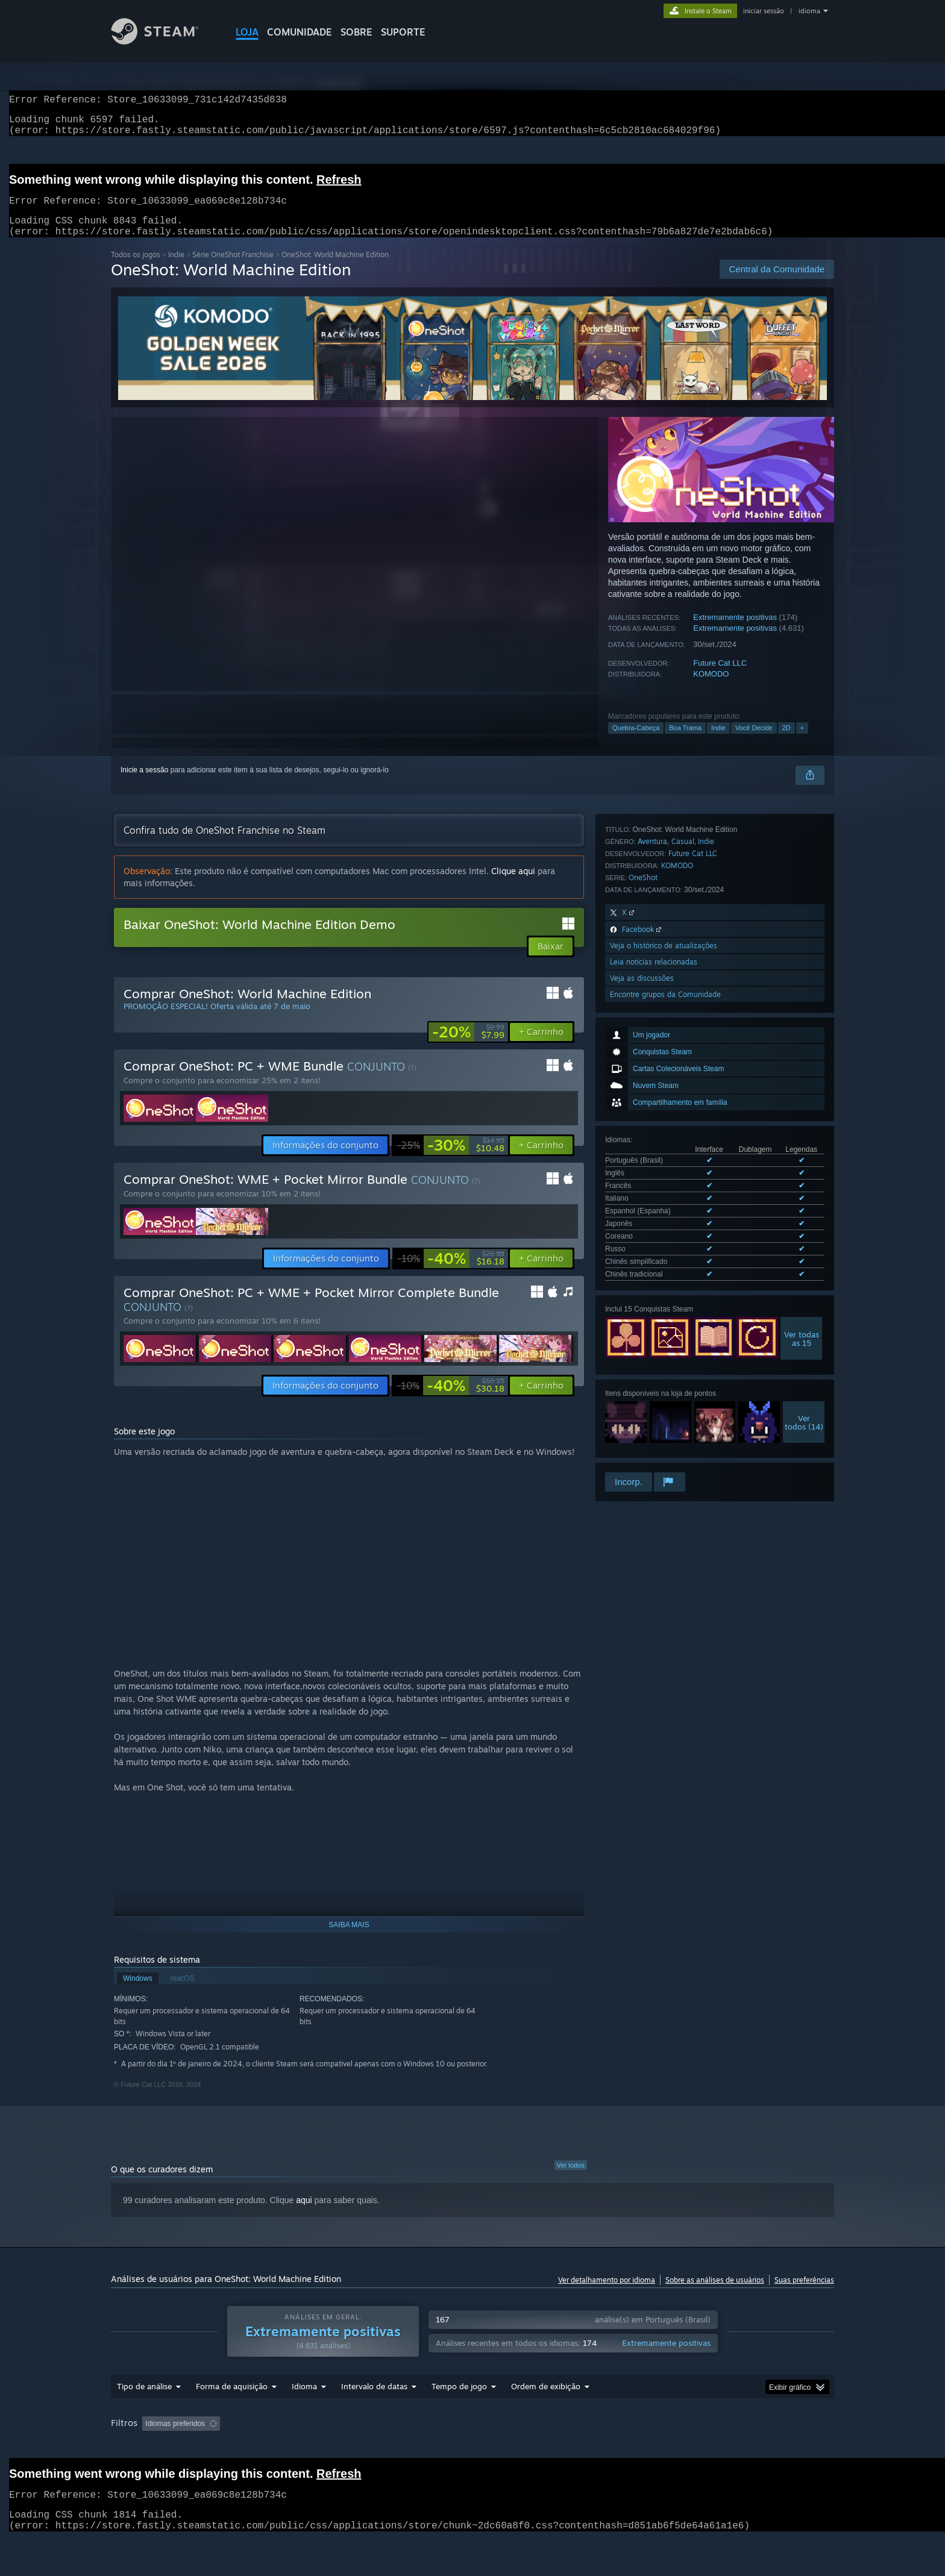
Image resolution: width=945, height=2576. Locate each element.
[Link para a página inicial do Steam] (164, 41)
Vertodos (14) (804, 1181)
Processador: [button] (741, 2446)
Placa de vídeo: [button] (139, 2463)
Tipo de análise (144, 2409)
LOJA (247, 32)
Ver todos (571, 2179)
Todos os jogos (135, 269)
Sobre (356, 32)
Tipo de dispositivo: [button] (217, 2463)
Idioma (304, 2409)
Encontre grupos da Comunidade (665, 1402)
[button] (541, 1046)
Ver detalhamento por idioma (606, 2294)
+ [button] (802, 742)
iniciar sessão (763, 11)
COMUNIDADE (299, 32)
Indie (176, 269)
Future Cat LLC (720, 677)
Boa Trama (685, 742)
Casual (682, 1249)
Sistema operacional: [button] (663, 2446)
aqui (304, 2214)
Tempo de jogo (459, 2409)
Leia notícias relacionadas (653, 1369)
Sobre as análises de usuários (714, 2294)
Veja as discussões (642, 1385)
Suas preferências (804, 2294)
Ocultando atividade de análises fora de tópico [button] (312, 2446)
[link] (468, 1046)
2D (786, 742)
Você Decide (754, 742)
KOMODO (711, 688)
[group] (472, 2454)
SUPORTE (403, 32)
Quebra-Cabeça (635, 742)
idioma (809, 11)
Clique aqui (513, 885)
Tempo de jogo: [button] (434, 2446)
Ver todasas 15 (801, 1098)
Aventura (652, 1249)
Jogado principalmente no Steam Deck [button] (544, 2446)
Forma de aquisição (232, 2409)
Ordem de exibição (545, 2409)
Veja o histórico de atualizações (663, 1353)
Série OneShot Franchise (233, 269)
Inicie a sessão (144, 784)
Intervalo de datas (374, 2409)
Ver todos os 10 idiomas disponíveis (662, 1035)
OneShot (643, 1285)
